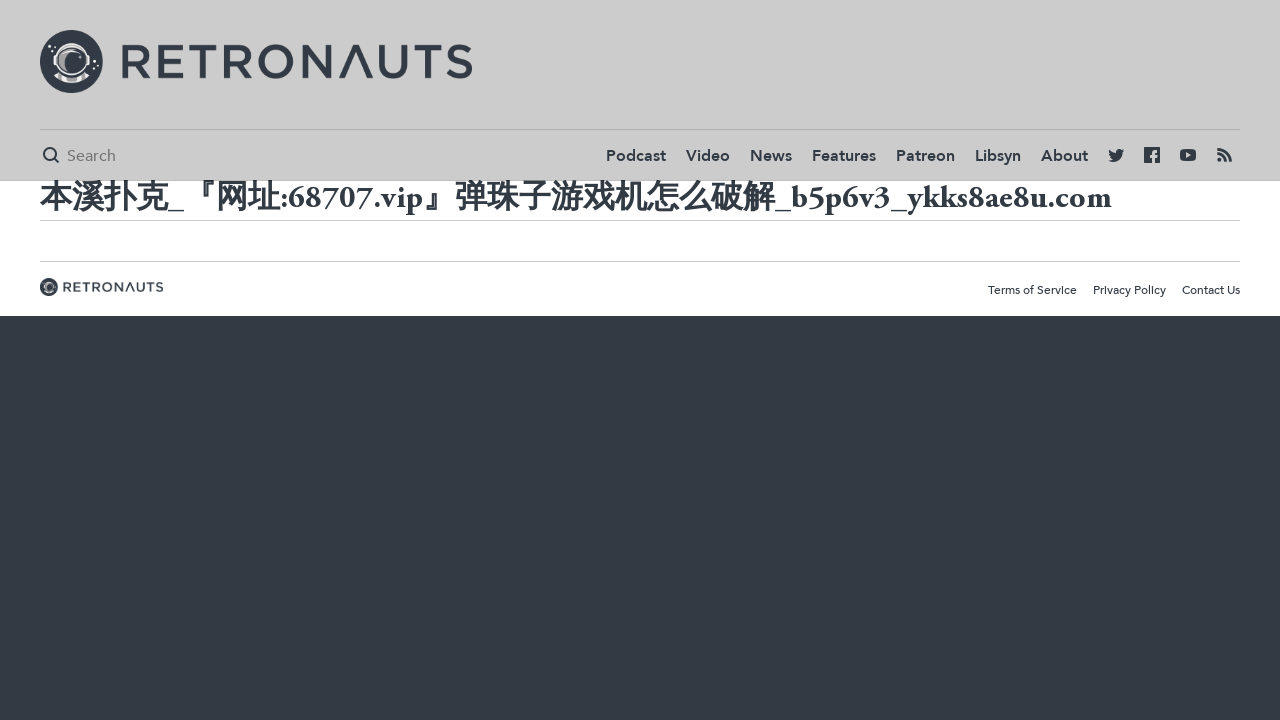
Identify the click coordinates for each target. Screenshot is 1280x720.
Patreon (925, 156)
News (771, 156)
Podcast (636, 156)
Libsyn (998, 156)
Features (844, 156)
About (1064, 156)
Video (708, 156)
